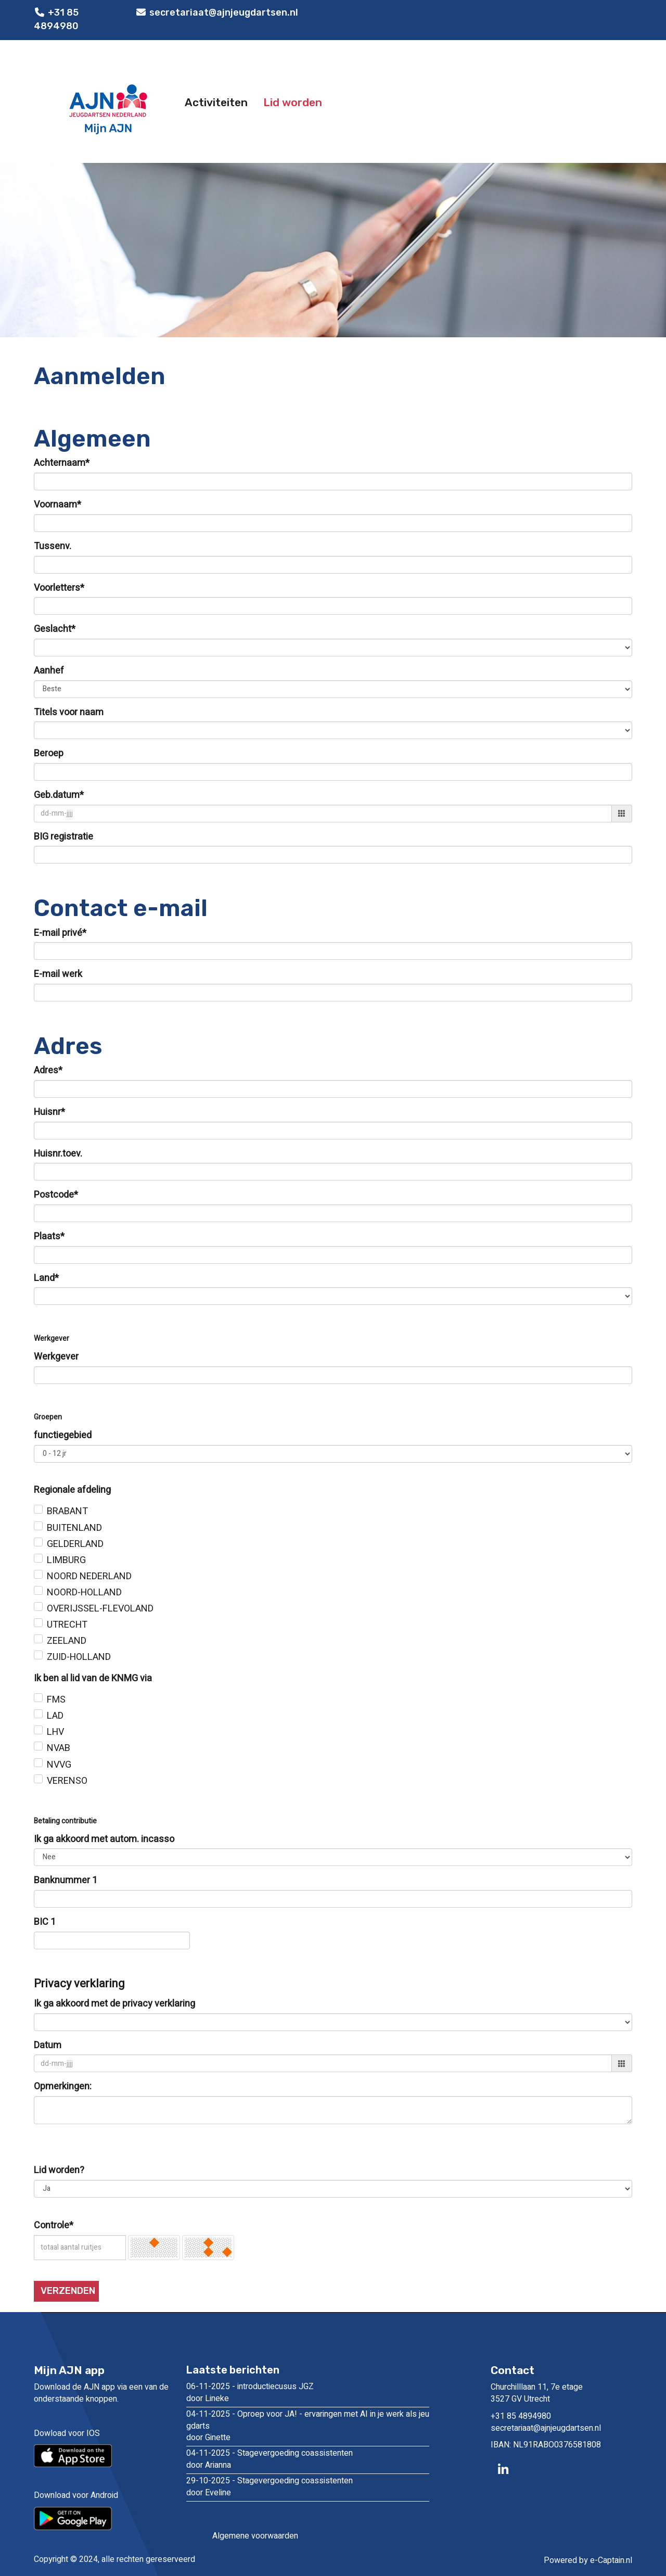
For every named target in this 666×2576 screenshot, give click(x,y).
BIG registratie (63, 837)
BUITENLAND (74, 1528)
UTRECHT (67, 1625)
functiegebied (63, 1435)
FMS (56, 1700)
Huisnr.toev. (58, 1154)
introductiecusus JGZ (275, 2386)
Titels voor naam (69, 712)
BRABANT (67, 1511)
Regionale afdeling (72, 1490)
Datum (47, 2045)
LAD (55, 1716)
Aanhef (49, 671)
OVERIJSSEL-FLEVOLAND (100, 1609)
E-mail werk (58, 974)
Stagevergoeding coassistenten (295, 2453)
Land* (46, 1278)
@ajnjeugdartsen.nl (546, 2428)
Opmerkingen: (63, 2086)
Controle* (53, 2225)
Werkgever (56, 1357)
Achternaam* (61, 463)
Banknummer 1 (65, 1880)
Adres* (48, 1070)
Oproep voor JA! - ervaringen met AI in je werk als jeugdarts (307, 2420)
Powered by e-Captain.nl (588, 2560)
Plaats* (49, 1236)
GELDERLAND (75, 1544)
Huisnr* (49, 1112)
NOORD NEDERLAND (89, 1576)
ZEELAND (66, 1641)
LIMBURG (66, 1560)
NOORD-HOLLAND (84, 1593)
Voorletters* (59, 588)
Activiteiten (216, 102)
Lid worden (292, 102)
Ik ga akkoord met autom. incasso (104, 1839)
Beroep (48, 753)
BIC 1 (45, 1922)
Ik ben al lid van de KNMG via (93, 1678)
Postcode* (56, 1195)
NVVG (59, 1765)
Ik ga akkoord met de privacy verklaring (114, 2004)
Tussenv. (52, 546)
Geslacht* (54, 629)
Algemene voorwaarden (255, 2536)
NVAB (58, 1748)
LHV (55, 1732)
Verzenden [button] (68, 2290)
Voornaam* (57, 505)
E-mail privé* (60, 933)
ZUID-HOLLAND (79, 1657)
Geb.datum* (59, 795)
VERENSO (67, 1781)
